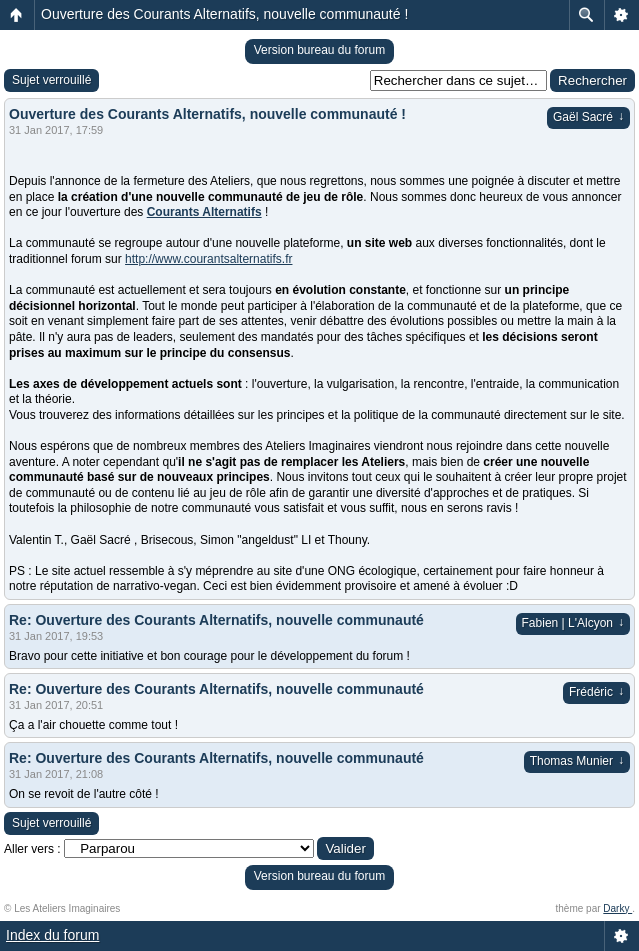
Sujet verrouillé (51, 80)
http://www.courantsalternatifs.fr (208, 259)
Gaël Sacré (588, 117)
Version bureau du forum (319, 50)
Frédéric (596, 692)
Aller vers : (32, 849)
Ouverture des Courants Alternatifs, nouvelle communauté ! (224, 14)
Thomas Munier (577, 761)
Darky (617, 908)
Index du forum (52, 935)
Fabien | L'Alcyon (573, 623)
